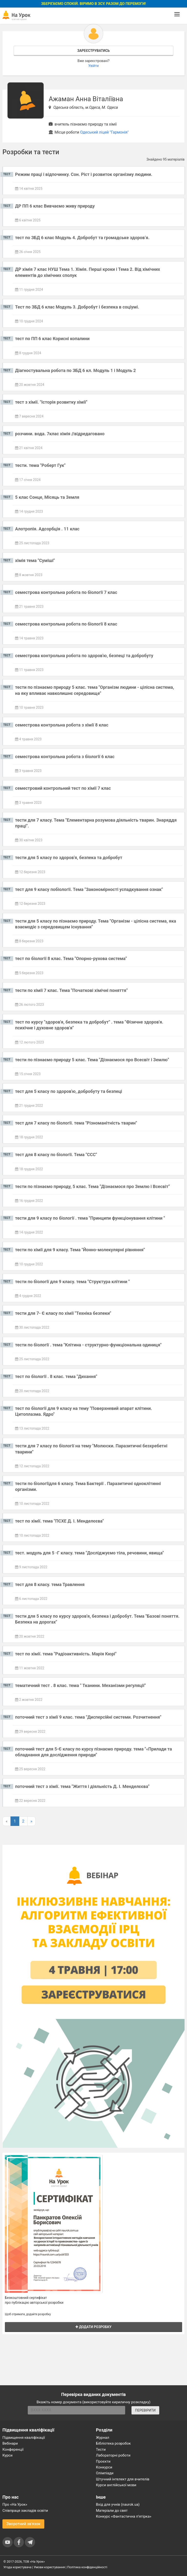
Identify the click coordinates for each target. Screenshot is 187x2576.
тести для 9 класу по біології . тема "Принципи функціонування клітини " (90, 1218)
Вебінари (10, 2443)
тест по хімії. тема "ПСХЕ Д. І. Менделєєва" (59, 1521)
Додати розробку (93, 2327)
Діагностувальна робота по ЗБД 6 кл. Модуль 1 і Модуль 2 (75, 370)
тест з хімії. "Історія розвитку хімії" (51, 402)
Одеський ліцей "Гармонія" (104, 132)
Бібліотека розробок (113, 2443)
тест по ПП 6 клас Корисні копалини (52, 338)
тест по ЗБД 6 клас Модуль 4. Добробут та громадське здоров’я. (82, 237)
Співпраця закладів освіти (25, 2510)
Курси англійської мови (116, 2485)
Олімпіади (104, 2473)
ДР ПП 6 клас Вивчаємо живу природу (55, 206)
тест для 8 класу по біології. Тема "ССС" (56, 1154)
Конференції (13, 2449)
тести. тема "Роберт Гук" (40, 465)
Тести (101, 2449)
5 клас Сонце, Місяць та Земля (47, 497)
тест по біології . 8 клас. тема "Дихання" (56, 1376)
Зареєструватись (93, 51)
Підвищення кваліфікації (23, 2437)
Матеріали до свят (112, 2510)
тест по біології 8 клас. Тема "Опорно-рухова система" (71, 958)
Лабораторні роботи (113, 2455)
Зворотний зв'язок (23, 2524)
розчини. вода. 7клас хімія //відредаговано (59, 433)
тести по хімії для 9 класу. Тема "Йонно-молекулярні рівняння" (80, 1249)
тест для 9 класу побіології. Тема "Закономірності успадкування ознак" (89, 889)
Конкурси (104, 2467)
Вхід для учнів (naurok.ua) (118, 2504)
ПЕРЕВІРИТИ (145, 2410)
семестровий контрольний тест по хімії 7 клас (63, 788)
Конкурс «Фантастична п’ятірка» (123, 2516)
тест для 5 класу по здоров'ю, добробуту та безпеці (68, 1091)
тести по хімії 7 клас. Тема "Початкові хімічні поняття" (71, 990)
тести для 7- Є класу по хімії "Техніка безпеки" (63, 1313)
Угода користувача (17, 2567)
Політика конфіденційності (87, 2567)
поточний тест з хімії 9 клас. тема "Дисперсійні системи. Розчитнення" (88, 1717)
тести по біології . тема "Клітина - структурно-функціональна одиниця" (88, 1344)
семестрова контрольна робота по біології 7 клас (66, 592)
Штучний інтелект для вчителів (122, 2479)
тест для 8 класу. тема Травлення (49, 1584)
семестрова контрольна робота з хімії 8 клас (61, 724)
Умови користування (49, 2567)
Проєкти (103, 2461)
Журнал (102, 2437)
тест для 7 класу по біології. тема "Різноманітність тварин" (76, 1122)
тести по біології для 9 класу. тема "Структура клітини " (72, 1281)
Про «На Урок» (14, 2504)
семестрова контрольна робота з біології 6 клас (64, 756)
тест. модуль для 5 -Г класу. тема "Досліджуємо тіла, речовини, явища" (89, 1552)
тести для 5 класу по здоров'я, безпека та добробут (68, 857)
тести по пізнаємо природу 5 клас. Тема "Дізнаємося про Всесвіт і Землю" (92, 1059)
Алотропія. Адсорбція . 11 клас (47, 528)
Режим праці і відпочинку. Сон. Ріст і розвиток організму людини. (83, 174)
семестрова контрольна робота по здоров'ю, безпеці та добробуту (84, 655)
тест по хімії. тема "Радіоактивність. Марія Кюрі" (66, 1653)
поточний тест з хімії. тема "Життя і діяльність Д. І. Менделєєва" (82, 1786)
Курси (7, 2455)
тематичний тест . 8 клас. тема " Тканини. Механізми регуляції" (80, 1685)
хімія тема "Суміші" (35, 560)
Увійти (93, 66)
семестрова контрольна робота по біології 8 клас (66, 623)
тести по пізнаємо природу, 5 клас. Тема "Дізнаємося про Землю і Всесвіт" (92, 1186)
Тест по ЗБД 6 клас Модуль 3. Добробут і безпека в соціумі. (77, 306)
